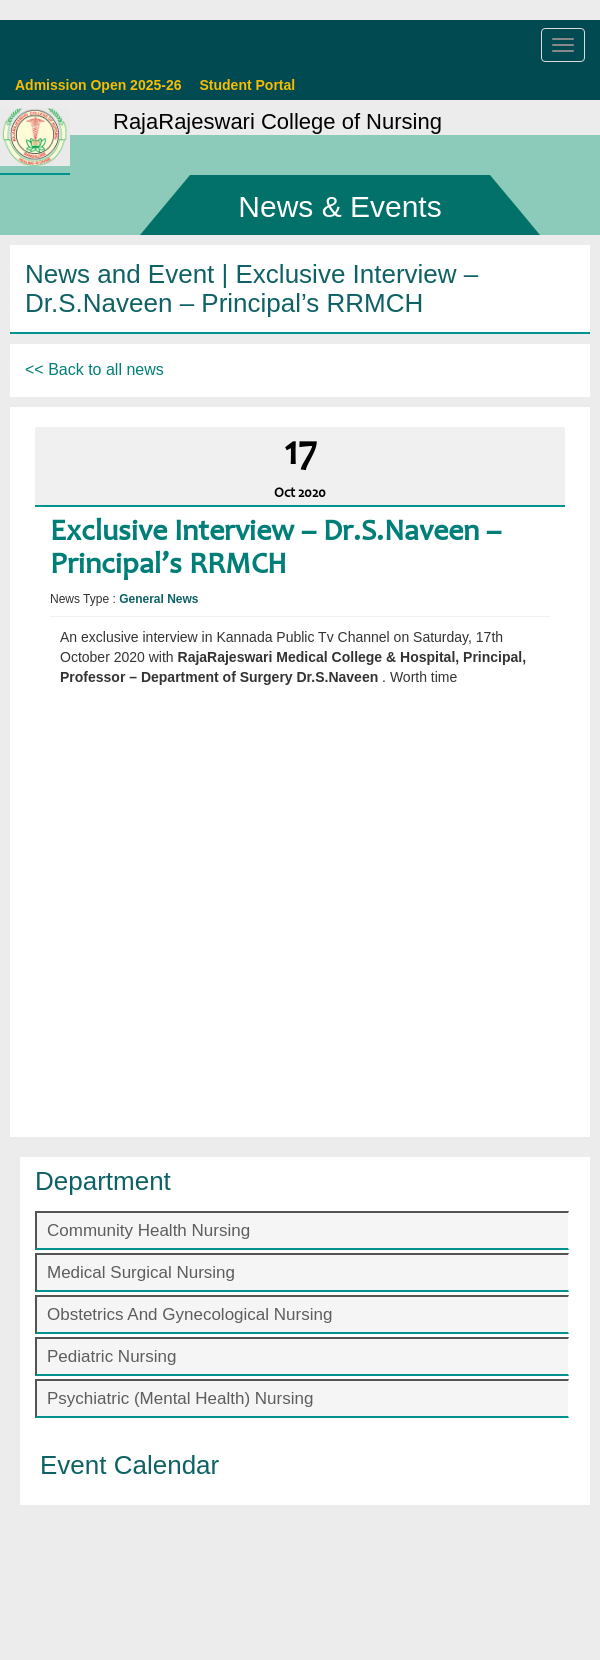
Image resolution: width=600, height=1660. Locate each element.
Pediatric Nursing (111, 1356)
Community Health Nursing (148, 1230)
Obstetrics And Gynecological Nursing (189, 1314)
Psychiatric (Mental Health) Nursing (180, 1398)
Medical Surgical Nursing (141, 1272)
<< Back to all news (94, 369)
